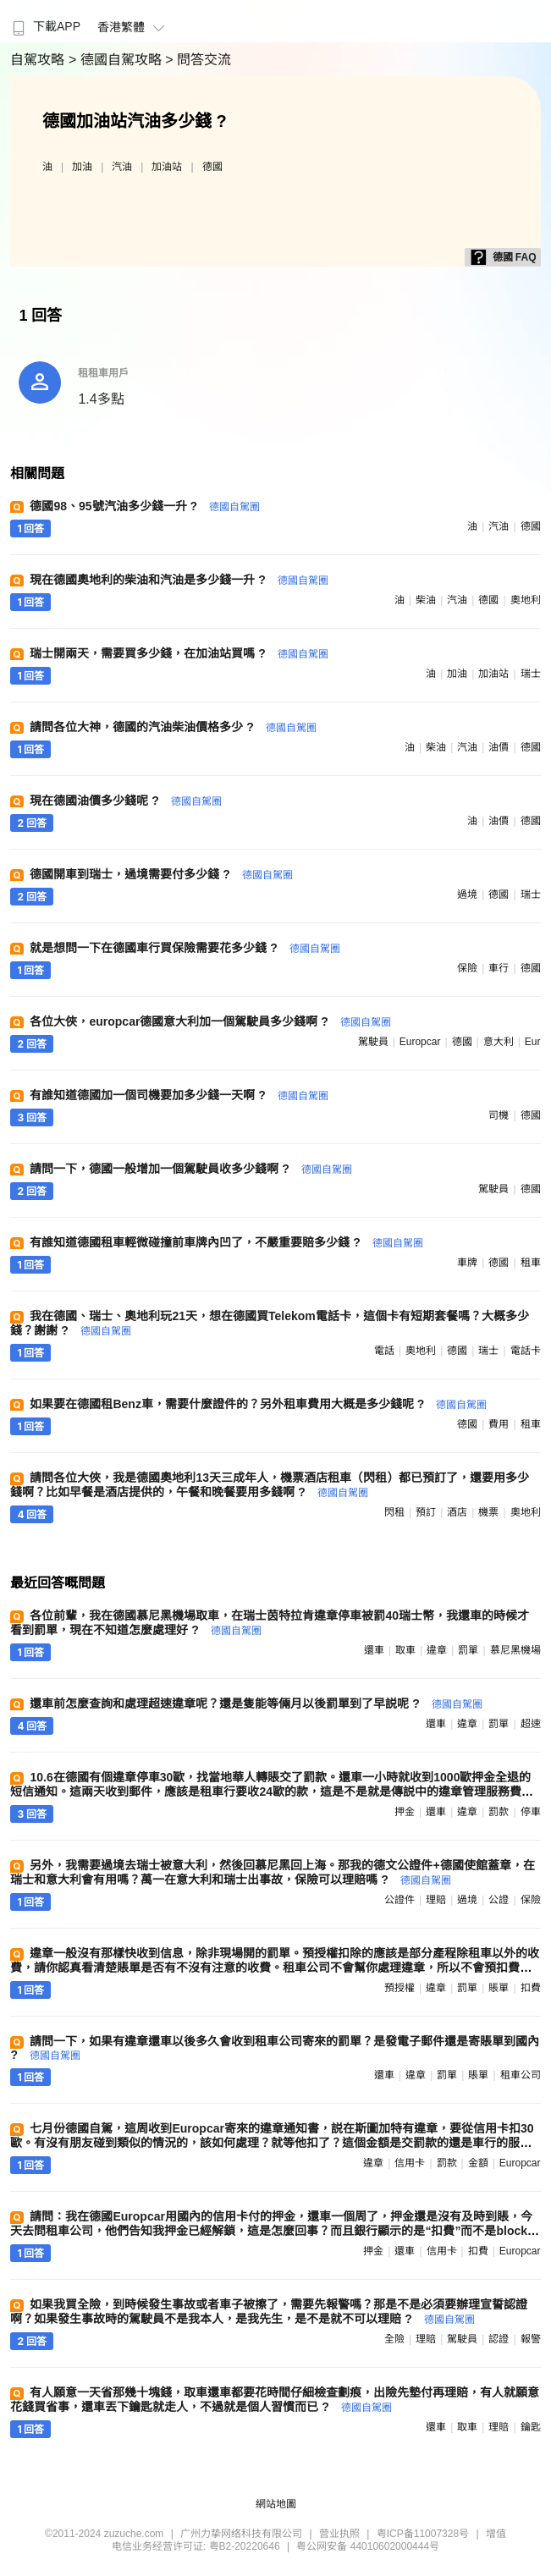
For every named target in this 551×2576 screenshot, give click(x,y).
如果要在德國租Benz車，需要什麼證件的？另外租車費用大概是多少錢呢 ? (258, 1404)
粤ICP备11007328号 (423, 2534)
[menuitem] (44, 21)
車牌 (467, 1263)
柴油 (426, 600)
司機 (498, 1115)
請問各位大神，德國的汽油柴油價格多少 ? (173, 727)
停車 (531, 1812)
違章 (437, 1650)
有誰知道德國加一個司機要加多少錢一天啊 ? (179, 1095)
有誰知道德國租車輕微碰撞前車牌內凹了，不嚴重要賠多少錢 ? (226, 1242)
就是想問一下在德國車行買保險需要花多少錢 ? (184, 948)
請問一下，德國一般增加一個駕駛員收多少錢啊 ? (190, 1168)
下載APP (44, 26)
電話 (384, 1351)
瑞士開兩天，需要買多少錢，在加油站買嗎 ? (179, 653)
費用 (498, 1424)
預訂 (426, 1512)
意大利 (498, 1042)
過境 (467, 894)
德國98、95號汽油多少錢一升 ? (144, 506)
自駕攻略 (39, 59)
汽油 (122, 167)
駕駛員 (373, 1042)
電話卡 (525, 1351)
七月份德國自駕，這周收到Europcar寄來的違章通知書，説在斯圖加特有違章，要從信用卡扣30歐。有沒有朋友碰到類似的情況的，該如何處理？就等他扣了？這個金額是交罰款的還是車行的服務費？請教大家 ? (271, 2143)
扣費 (531, 1988)
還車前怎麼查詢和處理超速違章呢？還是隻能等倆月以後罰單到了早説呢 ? (256, 1703)
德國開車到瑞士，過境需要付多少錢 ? (161, 874)
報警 (531, 2339)
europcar (420, 1042)
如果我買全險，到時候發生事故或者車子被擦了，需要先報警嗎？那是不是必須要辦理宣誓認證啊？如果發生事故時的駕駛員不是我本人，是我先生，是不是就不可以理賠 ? (268, 2312)
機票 (488, 1512)
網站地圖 (276, 2504)
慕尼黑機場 (515, 1650)
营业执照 (339, 2534)
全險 (394, 2339)
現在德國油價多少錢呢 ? (125, 800)
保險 (467, 968)
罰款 (498, 1812)
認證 (498, 2339)
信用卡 (409, 2163)
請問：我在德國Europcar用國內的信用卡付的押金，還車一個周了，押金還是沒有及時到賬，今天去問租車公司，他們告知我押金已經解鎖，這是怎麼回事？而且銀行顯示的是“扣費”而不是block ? (273, 2230)
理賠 (436, 1900)
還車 (374, 1650)
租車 (531, 1263)
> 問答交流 (198, 59)
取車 (405, 1650)
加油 (82, 167)
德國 (212, 167)
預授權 (399, 1988)
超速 (531, 1724)
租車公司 (520, 2075)
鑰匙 (531, 2427)
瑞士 (531, 674)
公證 (498, 1900)
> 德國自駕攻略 (117, 59)
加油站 (167, 167)
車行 (498, 968)
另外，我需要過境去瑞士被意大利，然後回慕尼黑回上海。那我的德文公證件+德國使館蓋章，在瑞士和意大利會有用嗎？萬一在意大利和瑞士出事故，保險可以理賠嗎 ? (272, 1872)
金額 (478, 2163)
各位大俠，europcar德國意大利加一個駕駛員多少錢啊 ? (210, 1021)
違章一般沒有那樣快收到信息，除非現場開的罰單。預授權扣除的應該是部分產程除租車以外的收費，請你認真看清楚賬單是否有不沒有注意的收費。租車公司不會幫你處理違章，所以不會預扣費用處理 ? (274, 1967)
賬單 (498, 1988)
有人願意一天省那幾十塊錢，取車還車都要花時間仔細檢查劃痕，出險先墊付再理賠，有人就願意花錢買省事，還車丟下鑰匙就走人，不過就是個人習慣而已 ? (274, 2400)
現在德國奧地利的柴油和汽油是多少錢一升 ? (179, 579)
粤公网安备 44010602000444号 (367, 2546)
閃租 (394, 1512)
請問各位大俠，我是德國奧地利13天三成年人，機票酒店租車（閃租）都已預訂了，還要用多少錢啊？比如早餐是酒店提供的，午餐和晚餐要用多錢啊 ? (269, 1485)
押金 (404, 1812)
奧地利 (525, 600)
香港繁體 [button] (133, 27)
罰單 (468, 1650)
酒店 (457, 1512)
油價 (498, 747)
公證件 (399, 1900)
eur (533, 1042)
